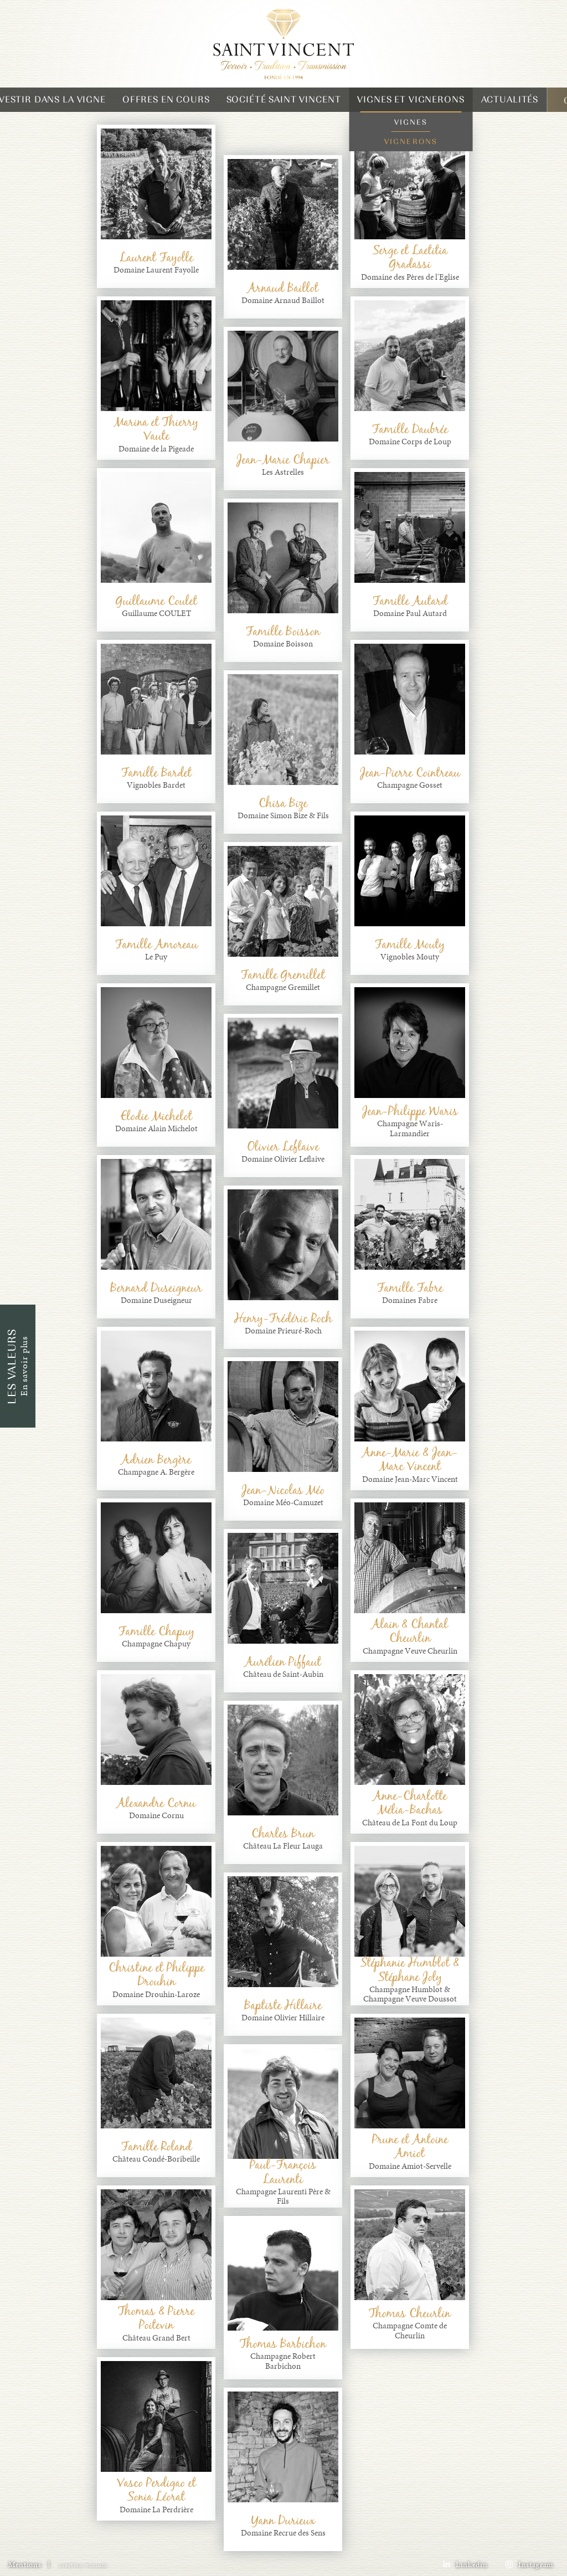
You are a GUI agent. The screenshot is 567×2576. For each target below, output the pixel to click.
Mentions (24, 2564)
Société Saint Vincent (283, 99)
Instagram (529, 2564)
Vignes (411, 122)
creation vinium (83, 2565)
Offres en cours (166, 99)
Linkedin (464, 2564)
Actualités (510, 99)
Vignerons (410, 141)
